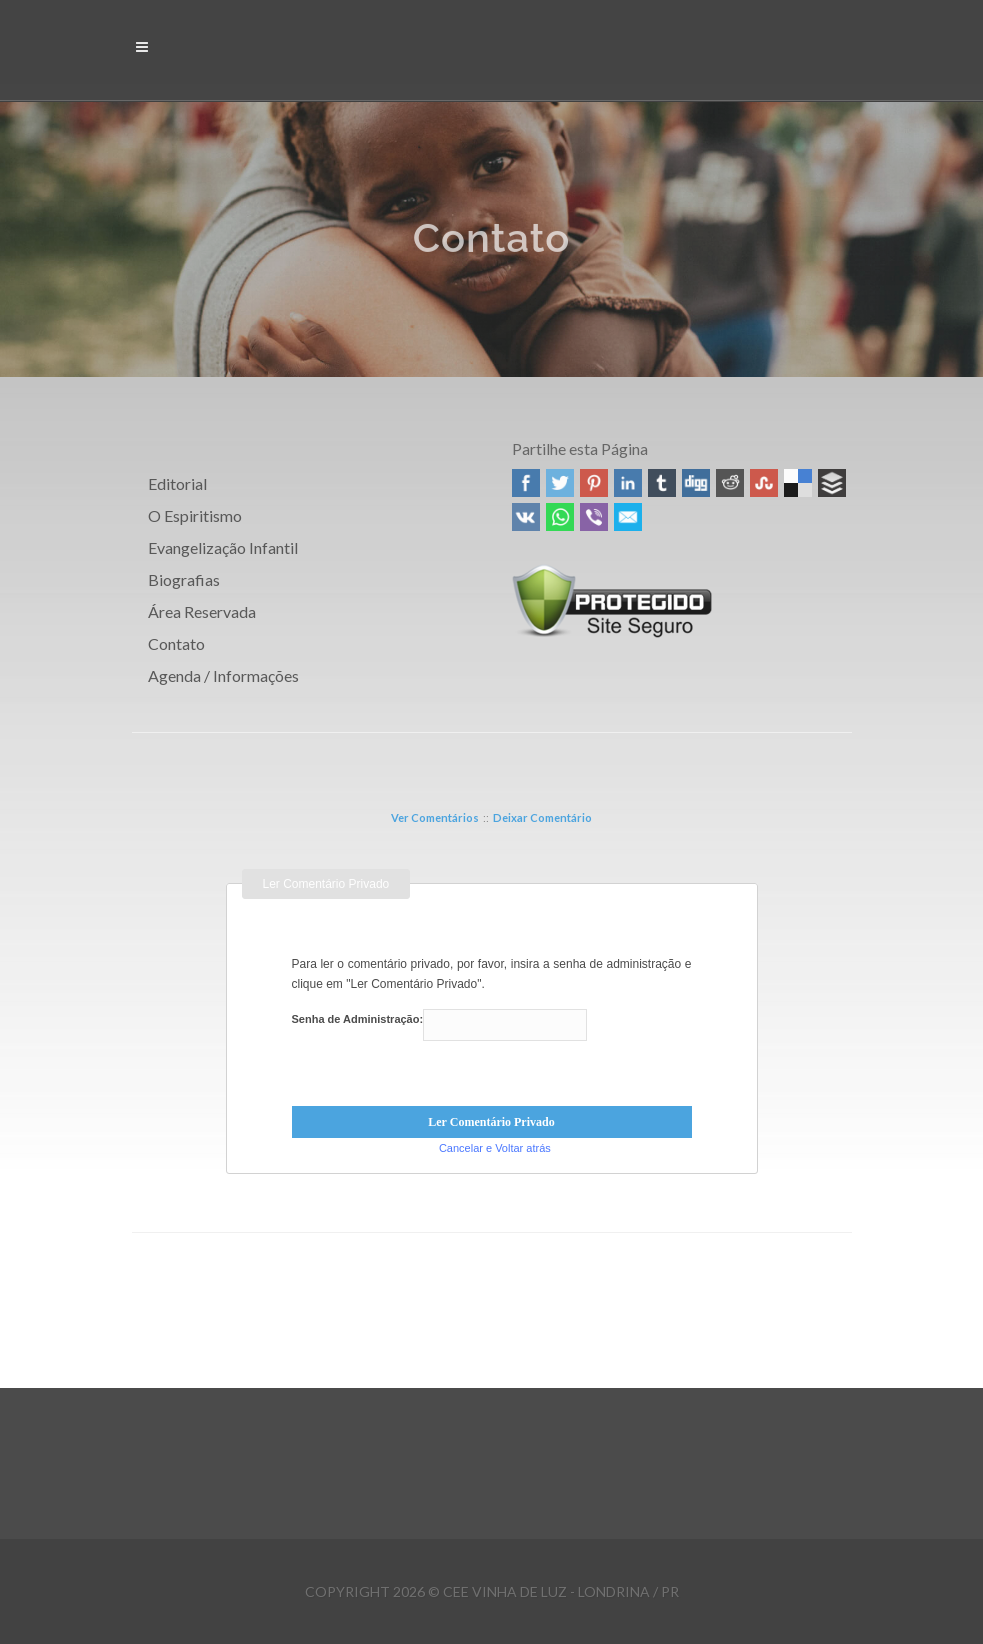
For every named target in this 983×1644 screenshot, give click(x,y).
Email (628, 517)
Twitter (560, 483)
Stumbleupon (764, 483)
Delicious (798, 483)
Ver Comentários (435, 817)
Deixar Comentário (542, 817)
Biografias (184, 579)
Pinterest (594, 483)
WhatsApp (560, 517)
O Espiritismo (195, 515)
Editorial (177, 483)
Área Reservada (202, 611)
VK (526, 517)
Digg (696, 483)
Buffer (832, 483)
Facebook (526, 483)
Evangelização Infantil (223, 547)
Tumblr (662, 483)
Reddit (730, 483)
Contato (176, 643)
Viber (594, 517)
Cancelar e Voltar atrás (495, 1148)
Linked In (628, 483)
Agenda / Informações (223, 675)
